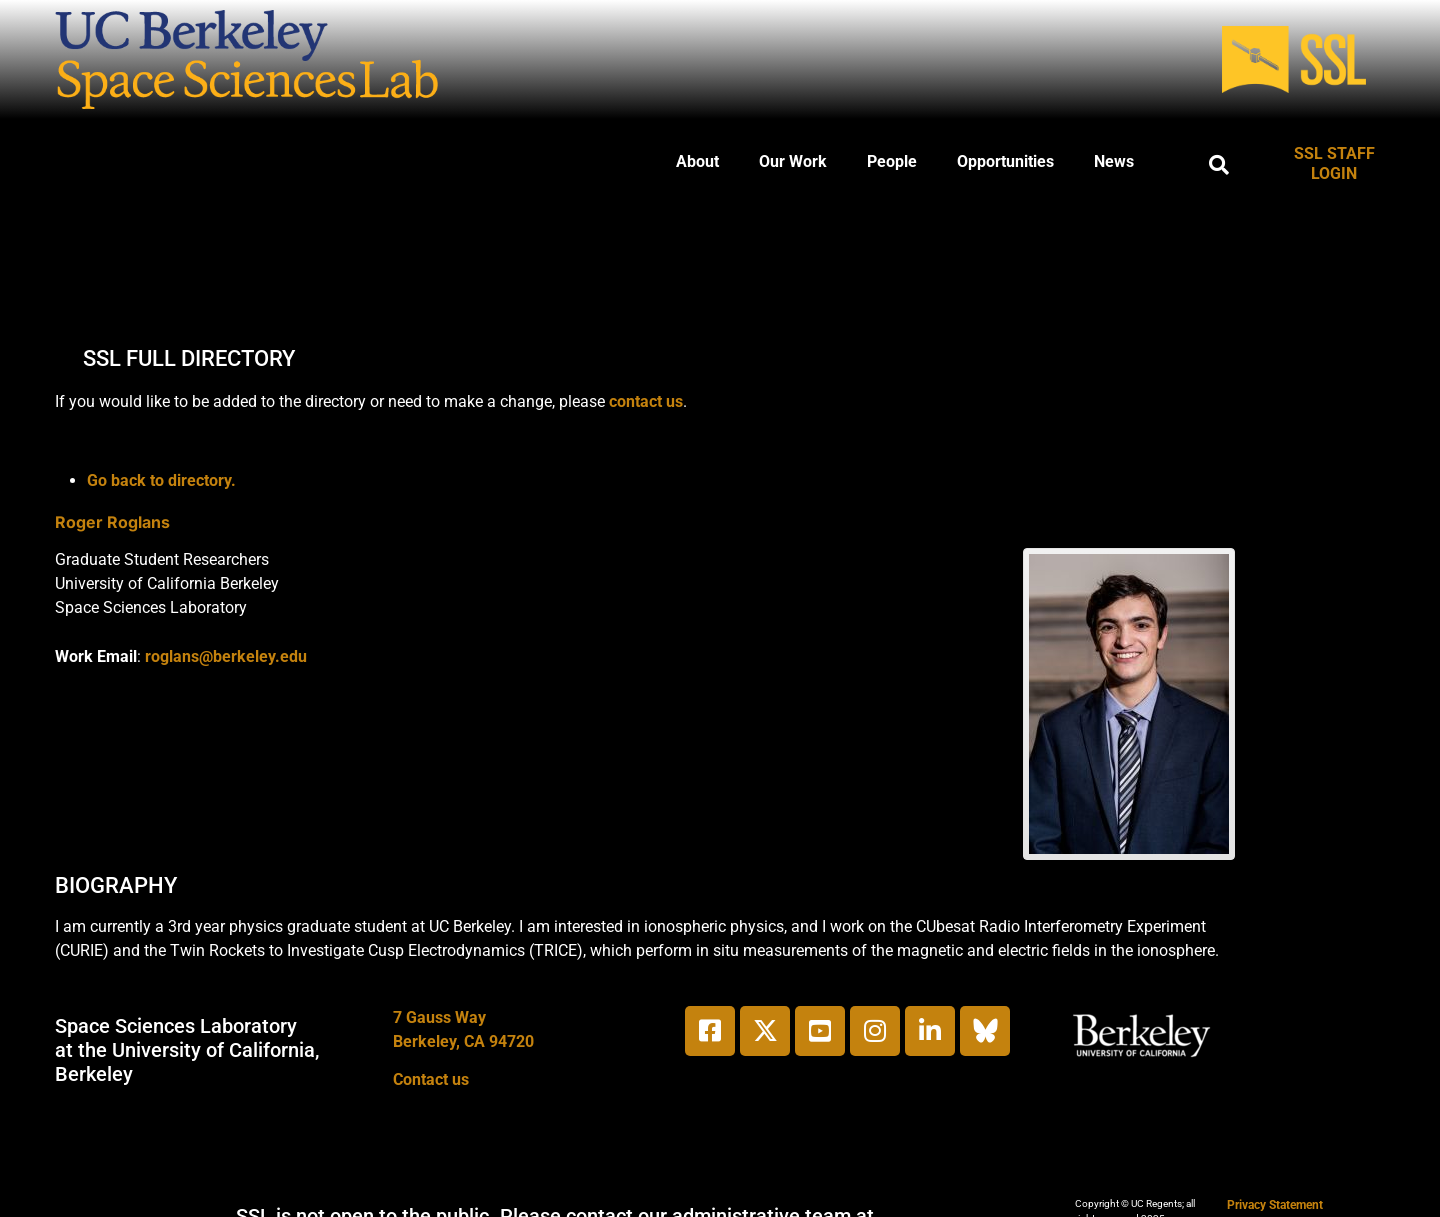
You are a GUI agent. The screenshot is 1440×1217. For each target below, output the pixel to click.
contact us (646, 401)
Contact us (431, 1079)
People (892, 161)
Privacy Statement (1275, 1205)
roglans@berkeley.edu (226, 656)
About (697, 161)
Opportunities (1005, 161)
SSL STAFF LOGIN (1334, 163)
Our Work (793, 161)
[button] (1219, 165)
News (1114, 161)
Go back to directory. (161, 480)
